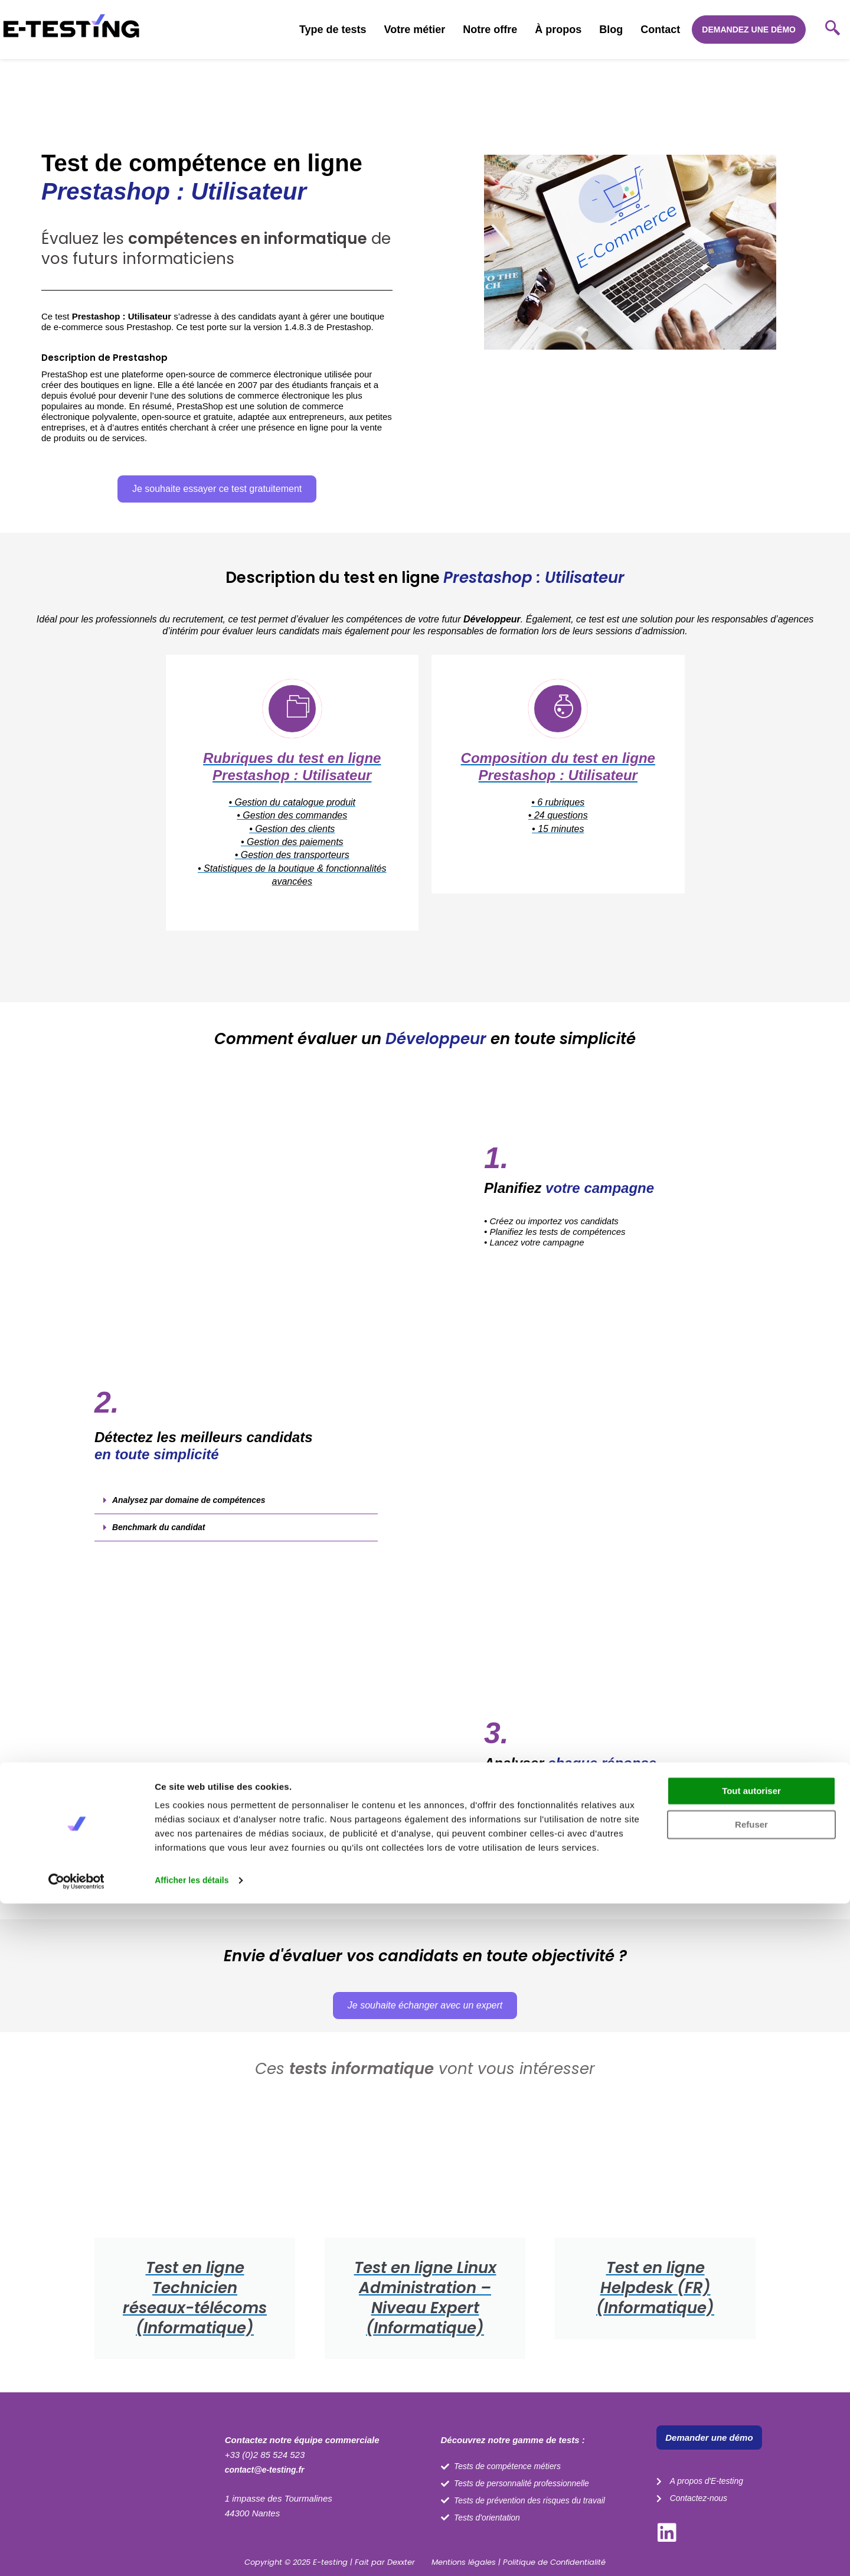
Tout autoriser (751, 2463)
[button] (236, 1519)
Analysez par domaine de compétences (194, 1519)
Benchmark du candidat (162, 1546)
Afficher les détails (194, 2553)
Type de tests (333, 29)
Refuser (751, 2497)
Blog (611, 29)
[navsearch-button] (832, 29)
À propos (558, 29)
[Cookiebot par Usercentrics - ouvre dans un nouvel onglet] (76, 2553)
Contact (660, 29)
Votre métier (415, 29)
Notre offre (490, 29)
